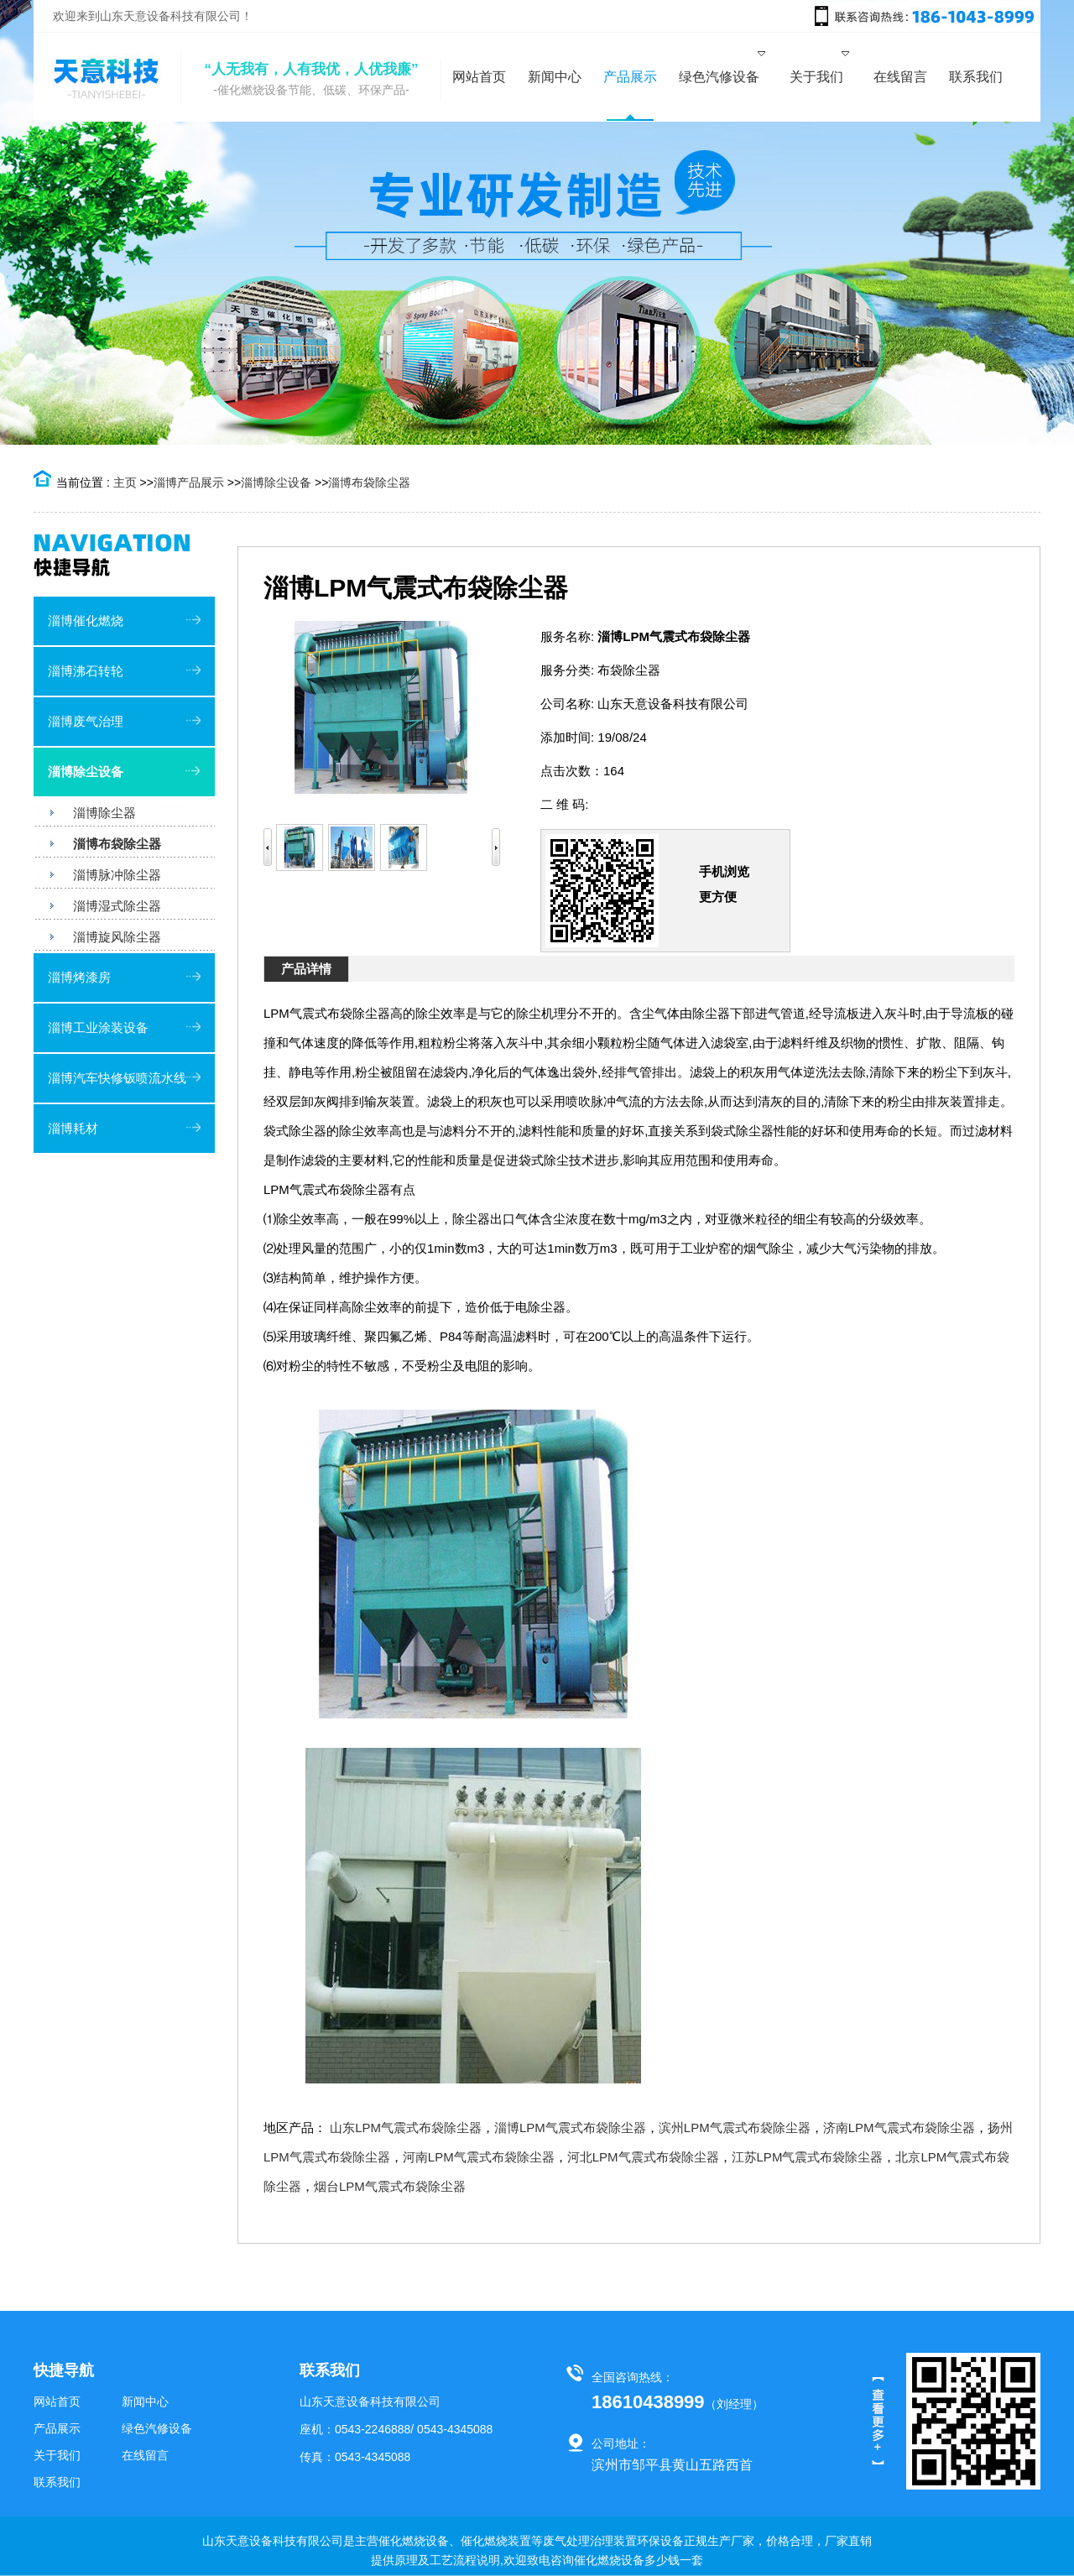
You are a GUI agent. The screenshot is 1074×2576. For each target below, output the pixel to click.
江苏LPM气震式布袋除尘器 (808, 2157)
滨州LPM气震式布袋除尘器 (735, 2127)
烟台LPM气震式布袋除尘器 (390, 2186)
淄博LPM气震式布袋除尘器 (570, 2127)
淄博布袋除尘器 (369, 482)
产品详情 (306, 969)
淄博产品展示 (189, 482)
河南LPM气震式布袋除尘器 (479, 2157)
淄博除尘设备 (276, 482)
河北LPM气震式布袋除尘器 (643, 2157)
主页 (125, 482)
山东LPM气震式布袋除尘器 (406, 2127)
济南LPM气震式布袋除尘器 (899, 2127)
